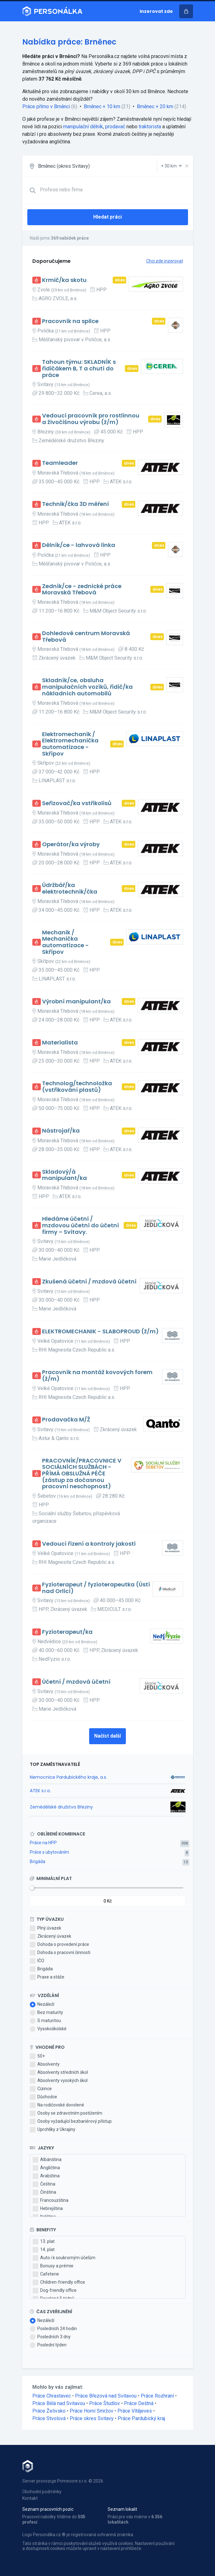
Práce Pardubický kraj (141, 2418)
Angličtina (46, 2168)
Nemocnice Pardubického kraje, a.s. (68, 1777)
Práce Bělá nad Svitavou (58, 2403)
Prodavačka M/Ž (66, 1419)
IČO (37, 1961)
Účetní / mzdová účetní (76, 1682)
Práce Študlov (104, 2403)
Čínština (44, 2192)
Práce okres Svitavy (92, 2418)
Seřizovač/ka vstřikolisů (76, 803)
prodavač (115, 127)
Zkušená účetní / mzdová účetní (89, 1281)
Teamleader (60, 463)
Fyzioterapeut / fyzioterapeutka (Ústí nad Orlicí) (96, 1587)
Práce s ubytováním (49, 1852)
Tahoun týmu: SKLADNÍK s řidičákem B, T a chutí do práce (79, 368)
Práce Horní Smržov (91, 2411)
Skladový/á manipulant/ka (64, 1175)
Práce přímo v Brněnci (46, 106)
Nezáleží (42, 2004)
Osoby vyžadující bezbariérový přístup (71, 2121)
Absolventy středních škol (59, 2072)
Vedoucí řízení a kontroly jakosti (89, 1544)
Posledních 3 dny (50, 2337)
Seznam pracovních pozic (47, 2509)
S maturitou (45, 2021)
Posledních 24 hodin (53, 2329)
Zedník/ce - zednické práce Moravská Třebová (81, 589)
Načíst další (107, 1736)
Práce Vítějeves (134, 2411)
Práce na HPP (43, 1842)
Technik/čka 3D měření (75, 504)
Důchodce (43, 2097)
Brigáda (37, 1861)
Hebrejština (48, 2209)
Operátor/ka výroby (71, 844)
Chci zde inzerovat (164, 260)
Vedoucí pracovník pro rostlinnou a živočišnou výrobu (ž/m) (90, 418)
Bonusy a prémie (53, 2266)
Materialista (60, 1042)
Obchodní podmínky (42, 2491)
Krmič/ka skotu (64, 280)
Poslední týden (48, 2345)
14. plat (44, 2250)
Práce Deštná (138, 2403)
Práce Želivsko (49, 2411)
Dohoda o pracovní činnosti (60, 1953)
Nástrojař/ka (61, 1131)
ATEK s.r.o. (40, 1790)
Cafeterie (46, 2274)
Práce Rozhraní (157, 2396)
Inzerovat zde (156, 11)
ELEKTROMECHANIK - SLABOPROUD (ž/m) (100, 1331)
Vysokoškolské (48, 2029)
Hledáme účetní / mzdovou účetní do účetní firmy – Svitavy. (80, 1225)
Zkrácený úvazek (50, 1936)
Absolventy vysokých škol (59, 2081)
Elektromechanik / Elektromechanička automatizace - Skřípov (70, 744)
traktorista (150, 127)
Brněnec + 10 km (102, 106)
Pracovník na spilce (70, 321)
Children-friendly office (59, 2282)
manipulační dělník (83, 127)
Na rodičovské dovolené (57, 2105)
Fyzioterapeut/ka (67, 1632)
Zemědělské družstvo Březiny (61, 1806)
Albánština (47, 2160)
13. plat (44, 2241)
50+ (37, 2056)
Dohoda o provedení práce (59, 1944)
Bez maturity (46, 2013)
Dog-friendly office (55, 2290)
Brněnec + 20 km (155, 106)
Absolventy (45, 2064)
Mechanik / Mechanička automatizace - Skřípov (65, 942)
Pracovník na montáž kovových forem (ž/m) (97, 1375)
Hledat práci (107, 217)
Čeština (44, 2184)
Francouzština (50, 2200)
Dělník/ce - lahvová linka (78, 545)
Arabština (46, 2176)
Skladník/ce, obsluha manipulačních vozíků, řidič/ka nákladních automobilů (87, 687)
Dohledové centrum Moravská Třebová (86, 636)
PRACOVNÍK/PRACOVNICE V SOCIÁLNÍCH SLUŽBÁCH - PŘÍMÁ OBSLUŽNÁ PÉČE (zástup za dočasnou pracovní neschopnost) (81, 1474)
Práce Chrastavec (51, 2396)
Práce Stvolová (49, 2418)
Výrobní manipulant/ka (76, 1001)
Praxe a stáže (47, 1977)
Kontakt (30, 2498)
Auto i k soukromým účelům (64, 2258)
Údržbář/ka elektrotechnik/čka (69, 888)
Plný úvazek (45, 1928)
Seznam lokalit (122, 2509)
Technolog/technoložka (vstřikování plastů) (77, 1086)
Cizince (41, 2089)
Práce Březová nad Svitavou (106, 2396)
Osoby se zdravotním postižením (66, 2113)
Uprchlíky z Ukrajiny (52, 2130)
